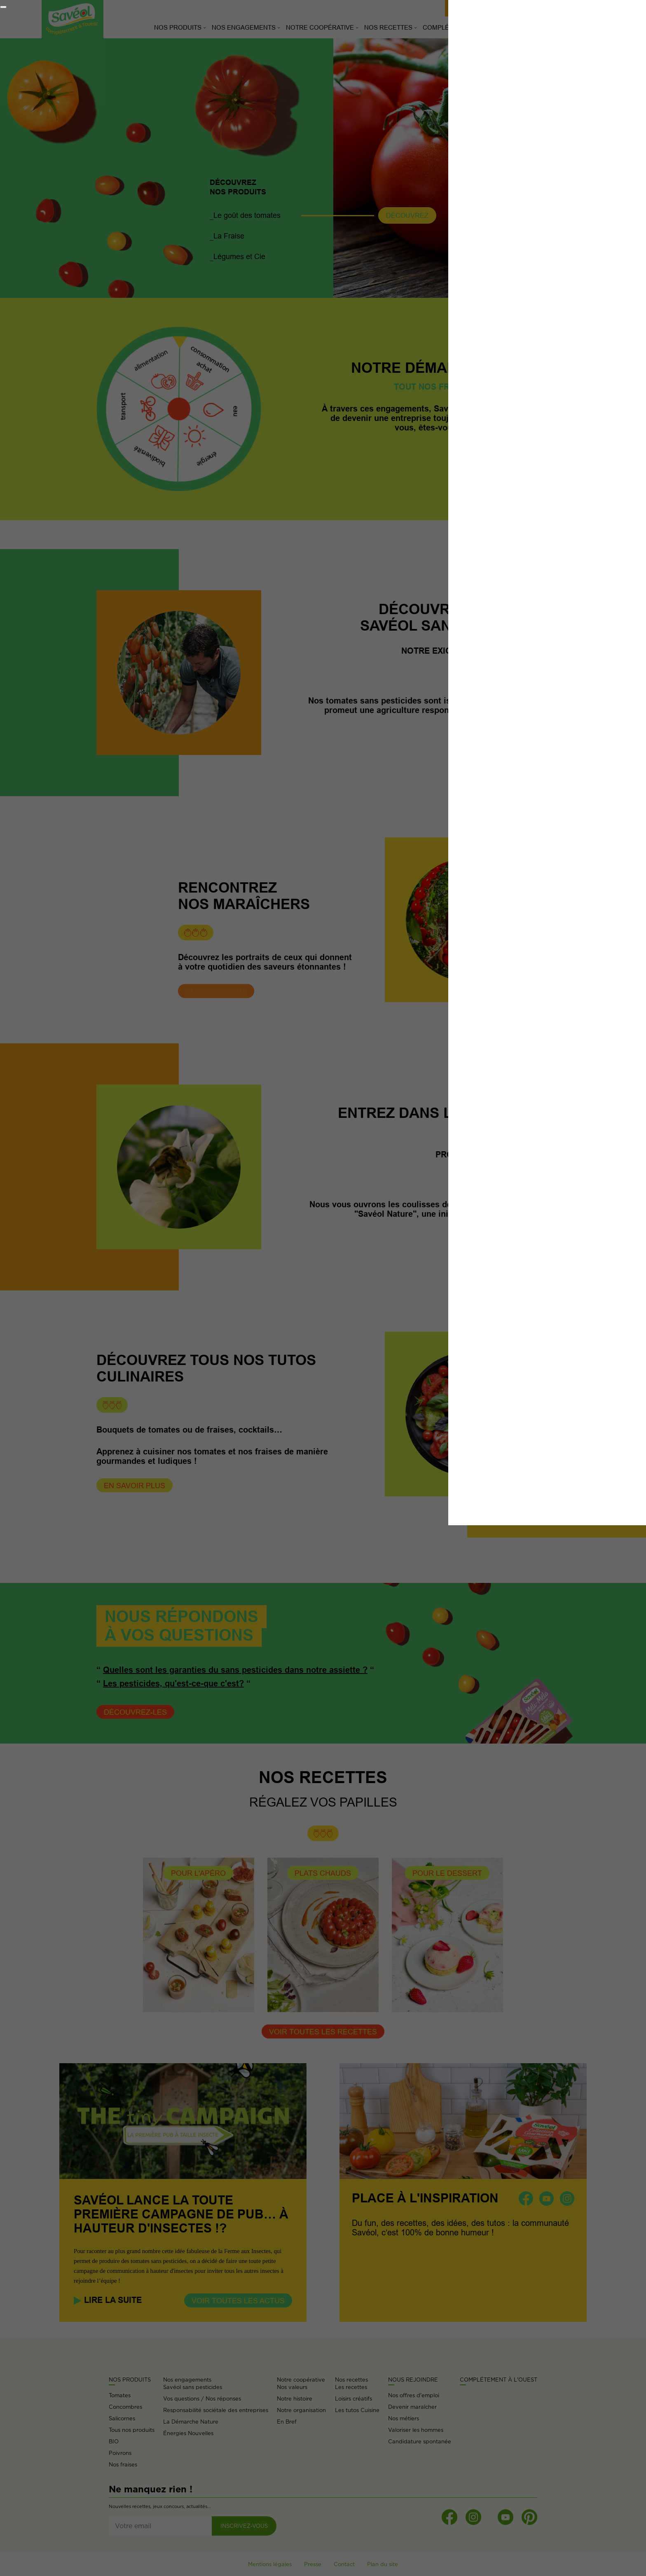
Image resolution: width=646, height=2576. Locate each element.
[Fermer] (3, 7)
